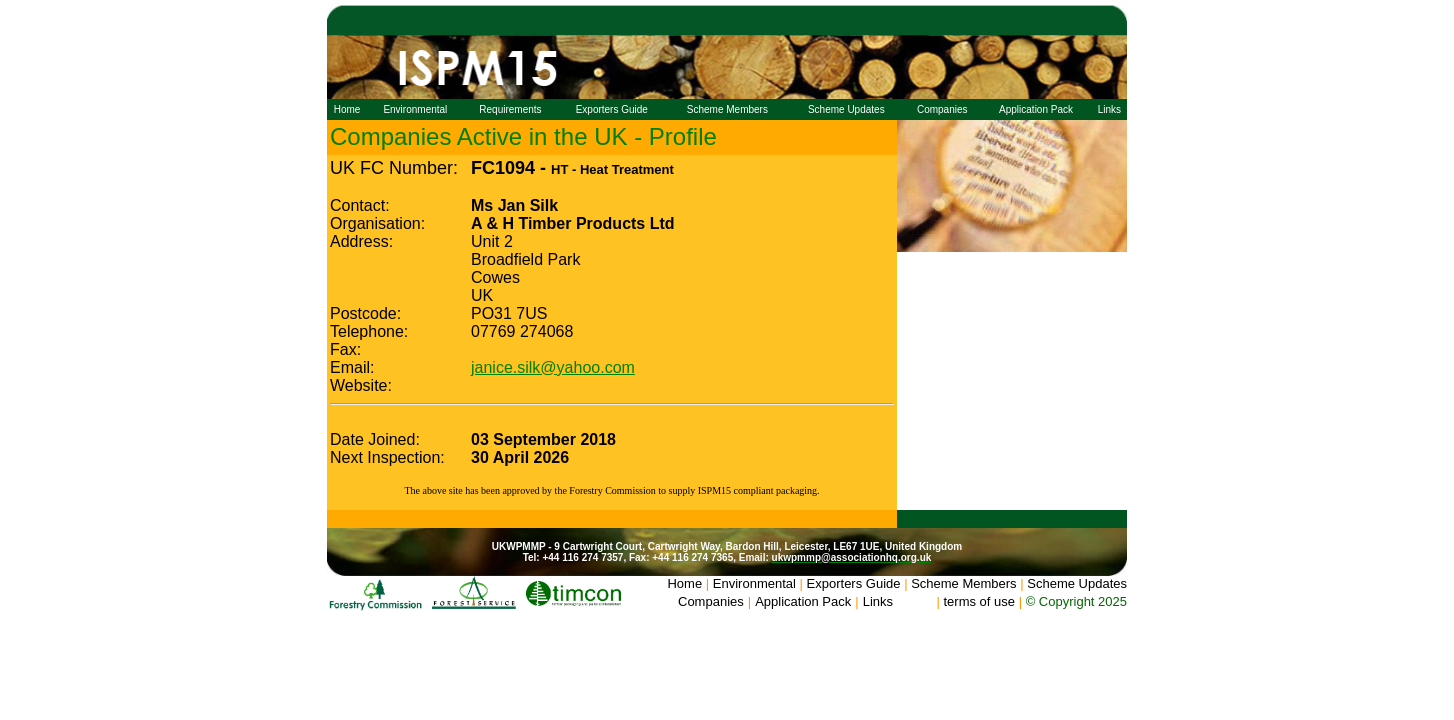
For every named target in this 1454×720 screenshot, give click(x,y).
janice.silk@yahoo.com (553, 367)
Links (1109, 109)
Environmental (415, 109)
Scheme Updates (846, 109)
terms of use (979, 601)
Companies (942, 109)
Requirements (510, 109)
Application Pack (1036, 109)
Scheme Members (727, 109)
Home (347, 109)
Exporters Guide (612, 109)
